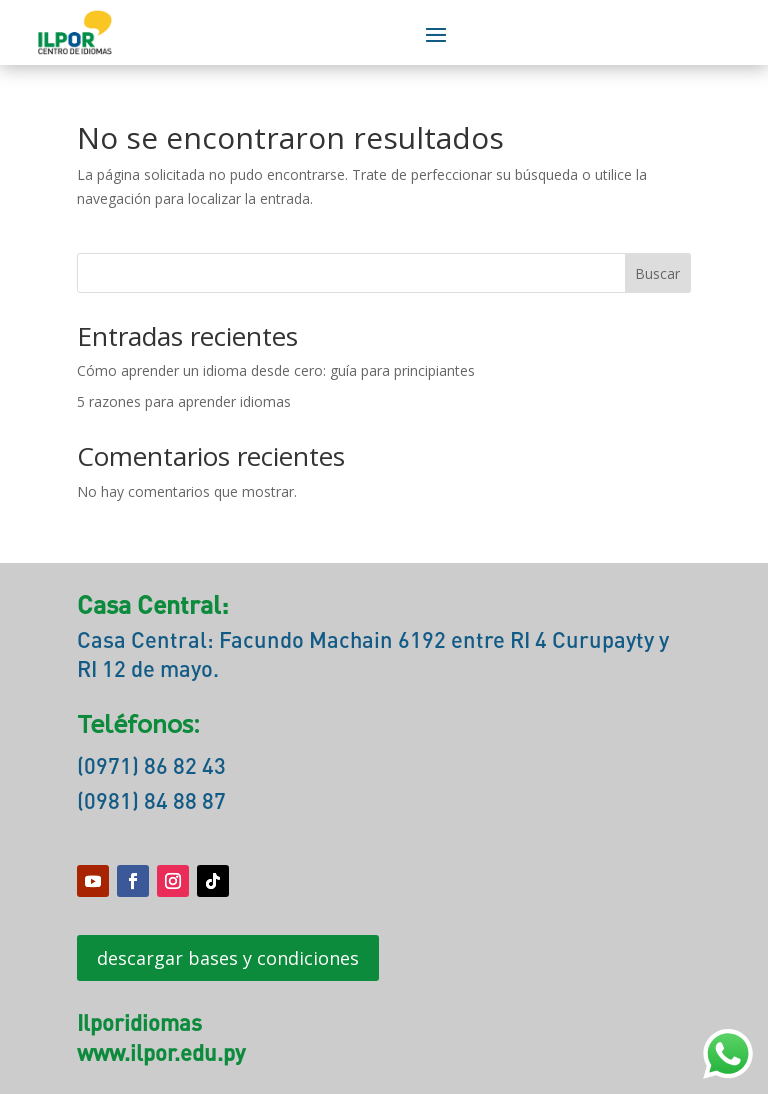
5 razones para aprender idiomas (184, 401)
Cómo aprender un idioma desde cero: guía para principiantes (276, 370)
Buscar (657, 273)
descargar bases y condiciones (228, 958)
